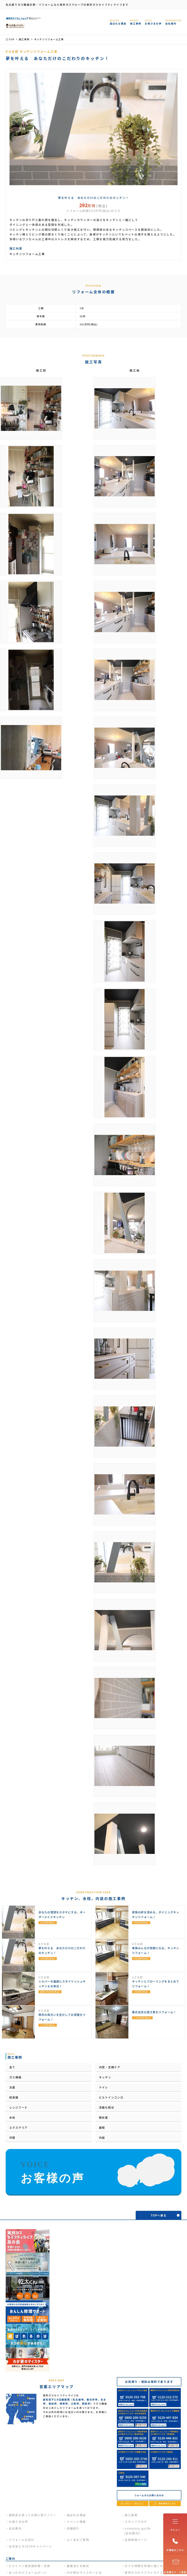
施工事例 (131, 2515)
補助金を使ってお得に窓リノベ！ (32, 2515)
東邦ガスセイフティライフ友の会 (148, 2572)
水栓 (12, 2117)
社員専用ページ (136, 2540)
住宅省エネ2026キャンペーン (30, 2546)
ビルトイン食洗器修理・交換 (29, 2566)
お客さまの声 (18, 2521)
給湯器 (13, 2097)
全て (12, 2067)
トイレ (103, 2087)
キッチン (105, 2077)
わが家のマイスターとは (84, 2572)
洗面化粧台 (106, 2107)
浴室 (12, 2087)
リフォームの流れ (21, 2540)
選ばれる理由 (76, 2515)
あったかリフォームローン (28, 2572)
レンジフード (18, 2107)
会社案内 (15, 2528)
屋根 (102, 2127)
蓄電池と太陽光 (78, 2566)
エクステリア (18, 2127)
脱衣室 (103, 2117)
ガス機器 (15, 2077)
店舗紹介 (73, 2528)
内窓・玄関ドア (109, 2067)
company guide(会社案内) (137, 2530)
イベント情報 (76, 2521)
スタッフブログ (136, 2521)
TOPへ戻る (159, 2215)
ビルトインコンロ (111, 2097)
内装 (102, 2137)
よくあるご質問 (78, 2540)
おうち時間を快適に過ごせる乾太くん (152, 2566)
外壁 (12, 2137)
